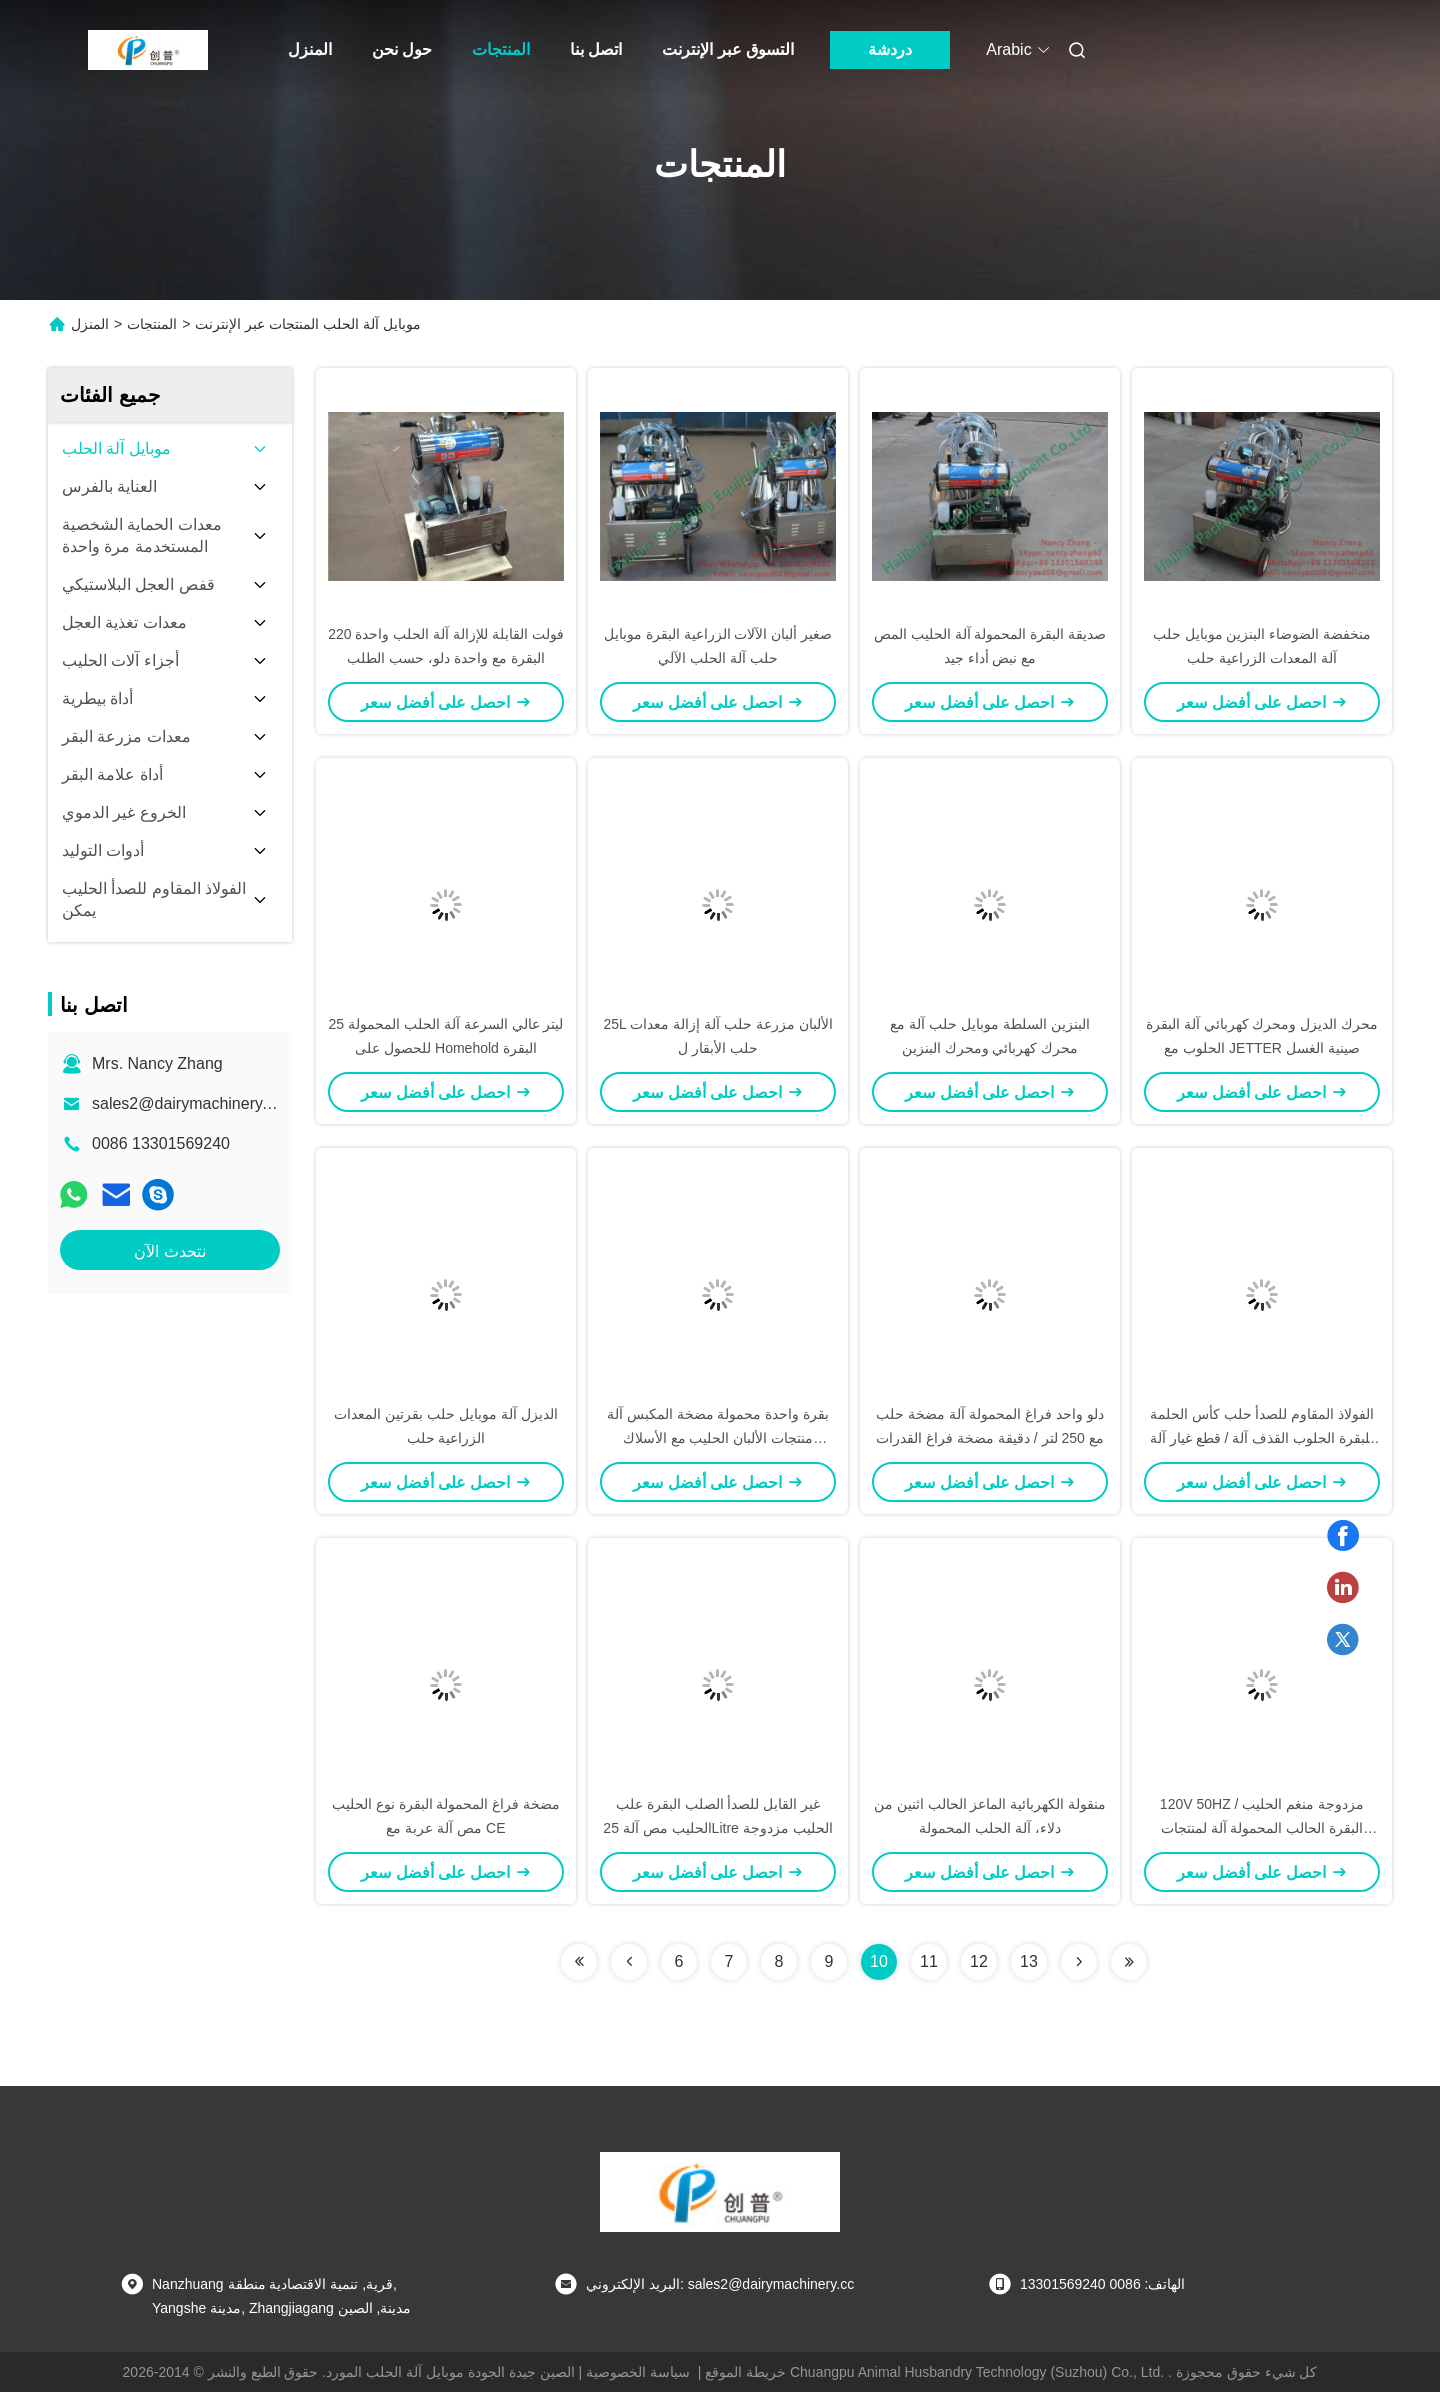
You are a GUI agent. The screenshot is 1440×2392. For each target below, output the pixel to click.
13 (1029, 1961)
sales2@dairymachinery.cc (187, 1103)
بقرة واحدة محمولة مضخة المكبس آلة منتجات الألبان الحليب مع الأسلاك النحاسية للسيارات (718, 1438)
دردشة (890, 49)
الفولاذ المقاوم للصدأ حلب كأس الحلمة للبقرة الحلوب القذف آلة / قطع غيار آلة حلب (1262, 1438)
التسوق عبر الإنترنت (728, 49)
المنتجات (501, 49)
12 (979, 1961)
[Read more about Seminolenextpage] (579, 1962)
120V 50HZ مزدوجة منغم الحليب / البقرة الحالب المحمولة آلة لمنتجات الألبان (1262, 1828)
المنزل (310, 49)
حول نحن (402, 49)
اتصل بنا (596, 49)
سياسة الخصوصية (638, 2372)
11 (929, 1961)
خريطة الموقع (745, 2372)
